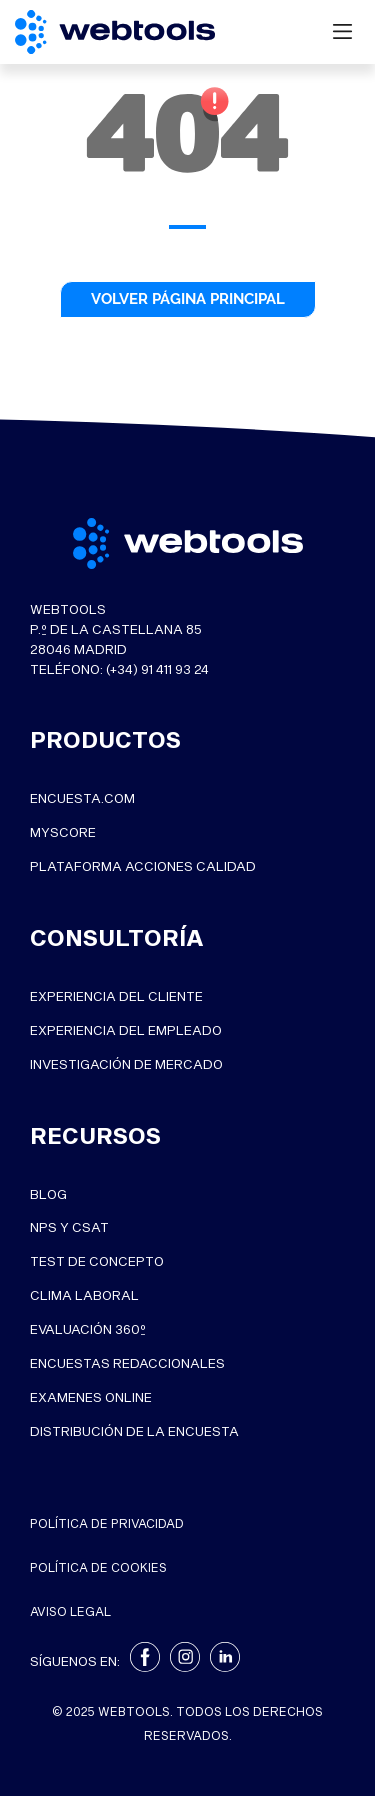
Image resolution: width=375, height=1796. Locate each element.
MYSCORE (63, 833)
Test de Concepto (97, 1262)
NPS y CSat (69, 1228)
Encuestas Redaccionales (127, 1364)
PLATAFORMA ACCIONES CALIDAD (143, 867)
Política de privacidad (107, 1523)
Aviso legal (70, 1611)
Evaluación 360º (88, 1330)
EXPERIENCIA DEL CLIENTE (116, 997)
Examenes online (91, 1398)
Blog (48, 1194)
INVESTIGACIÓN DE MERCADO (126, 1064)
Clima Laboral (84, 1296)
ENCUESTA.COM (82, 799)
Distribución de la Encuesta (134, 1432)
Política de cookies (98, 1567)
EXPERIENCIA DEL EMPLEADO (126, 1031)
